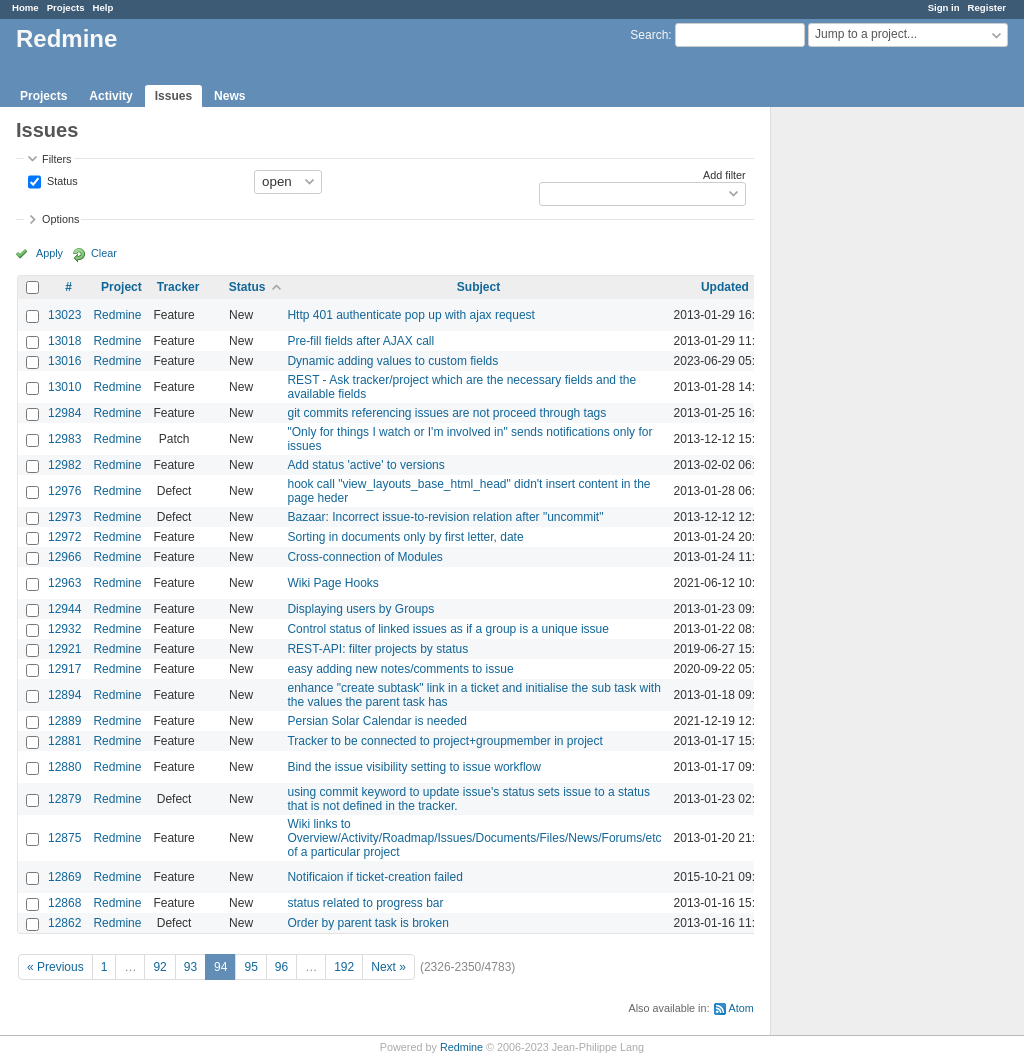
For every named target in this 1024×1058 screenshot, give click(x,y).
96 (281, 967)
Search (649, 35)
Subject (478, 287)
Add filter (724, 175)
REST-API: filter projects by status (377, 649)
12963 (64, 583)
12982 (64, 465)
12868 (64, 903)
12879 (64, 799)
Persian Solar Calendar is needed (376, 721)
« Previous (55, 967)
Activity (110, 96)
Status (61, 180)
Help (103, 7)
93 (190, 967)
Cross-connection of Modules (364, 557)
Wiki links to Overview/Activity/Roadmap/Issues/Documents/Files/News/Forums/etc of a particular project (474, 838)
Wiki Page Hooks (332, 583)
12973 (64, 517)
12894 (64, 695)
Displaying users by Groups (360, 609)
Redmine (117, 315)
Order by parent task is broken (367, 923)
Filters (56, 159)
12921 (64, 649)
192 (344, 967)
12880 (64, 767)
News (229, 96)
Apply (49, 253)
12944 (64, 609)
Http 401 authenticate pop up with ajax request (411, 315)
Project (121, 287)
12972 (64, 537)
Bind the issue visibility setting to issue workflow (413, 767)
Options (60, 219)
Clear (104, 253)
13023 (64, 315)
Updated (725, 287)
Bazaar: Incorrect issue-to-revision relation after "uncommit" (445, 517)
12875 (64, 838)
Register (987, 7)
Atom (741, 1008)
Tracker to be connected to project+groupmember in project (444, 741)
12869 (64, 877)
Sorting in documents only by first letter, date (405, 537)
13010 (64, 387)
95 (250, 967)
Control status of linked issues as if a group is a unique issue (448, 629)
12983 (64, 439)
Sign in (944, 7)
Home (25, 7)
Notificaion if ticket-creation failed (374, 877)
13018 (64, 341)
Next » (388, 967)
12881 (64, 741)
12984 (64, 413)
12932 (64, 629)
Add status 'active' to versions (365, 465)
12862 (64, 923)
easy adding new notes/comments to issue (400, 669)
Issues (173, 96)
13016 (64, 361)
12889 (64, 721)
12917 (64, 669)
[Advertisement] (871, 421)
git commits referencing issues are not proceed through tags (446, 413)
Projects (66, 7)
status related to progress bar (365, 903)
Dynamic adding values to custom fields (392, 361)
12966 (64, 557)
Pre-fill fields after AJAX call (360, 341)
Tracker (178, 287)
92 (159, 967)
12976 (64, 491)
